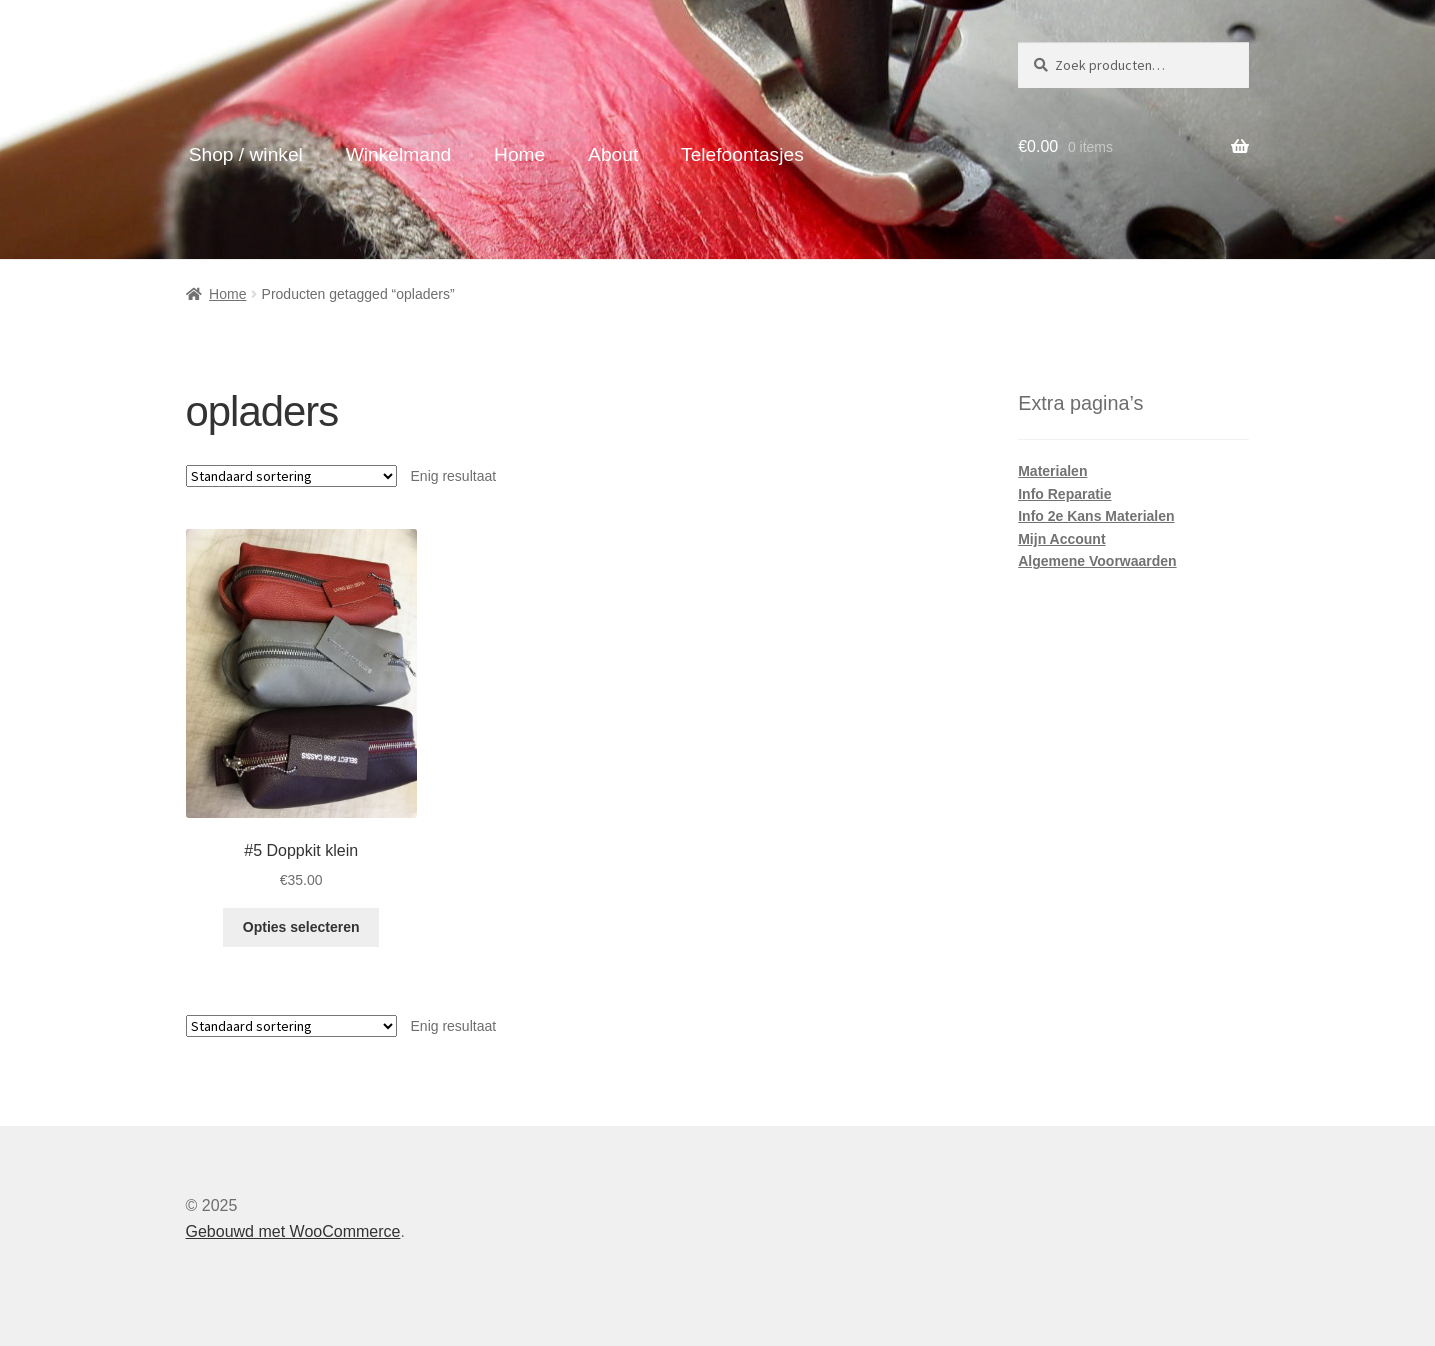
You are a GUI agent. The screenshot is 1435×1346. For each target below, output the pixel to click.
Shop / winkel (246, 154)
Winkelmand (399, 154)
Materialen (1052, 471)
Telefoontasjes (742, 154)
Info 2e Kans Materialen (1096, 516)
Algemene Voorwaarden (1097, 561)
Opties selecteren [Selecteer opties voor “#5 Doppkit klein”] (301, 927)
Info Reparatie (1064, 494)
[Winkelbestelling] (291, 476)
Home (519, 154)
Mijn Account (1061, 539)
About (613, 154)
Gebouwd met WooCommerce (293, 1231)
